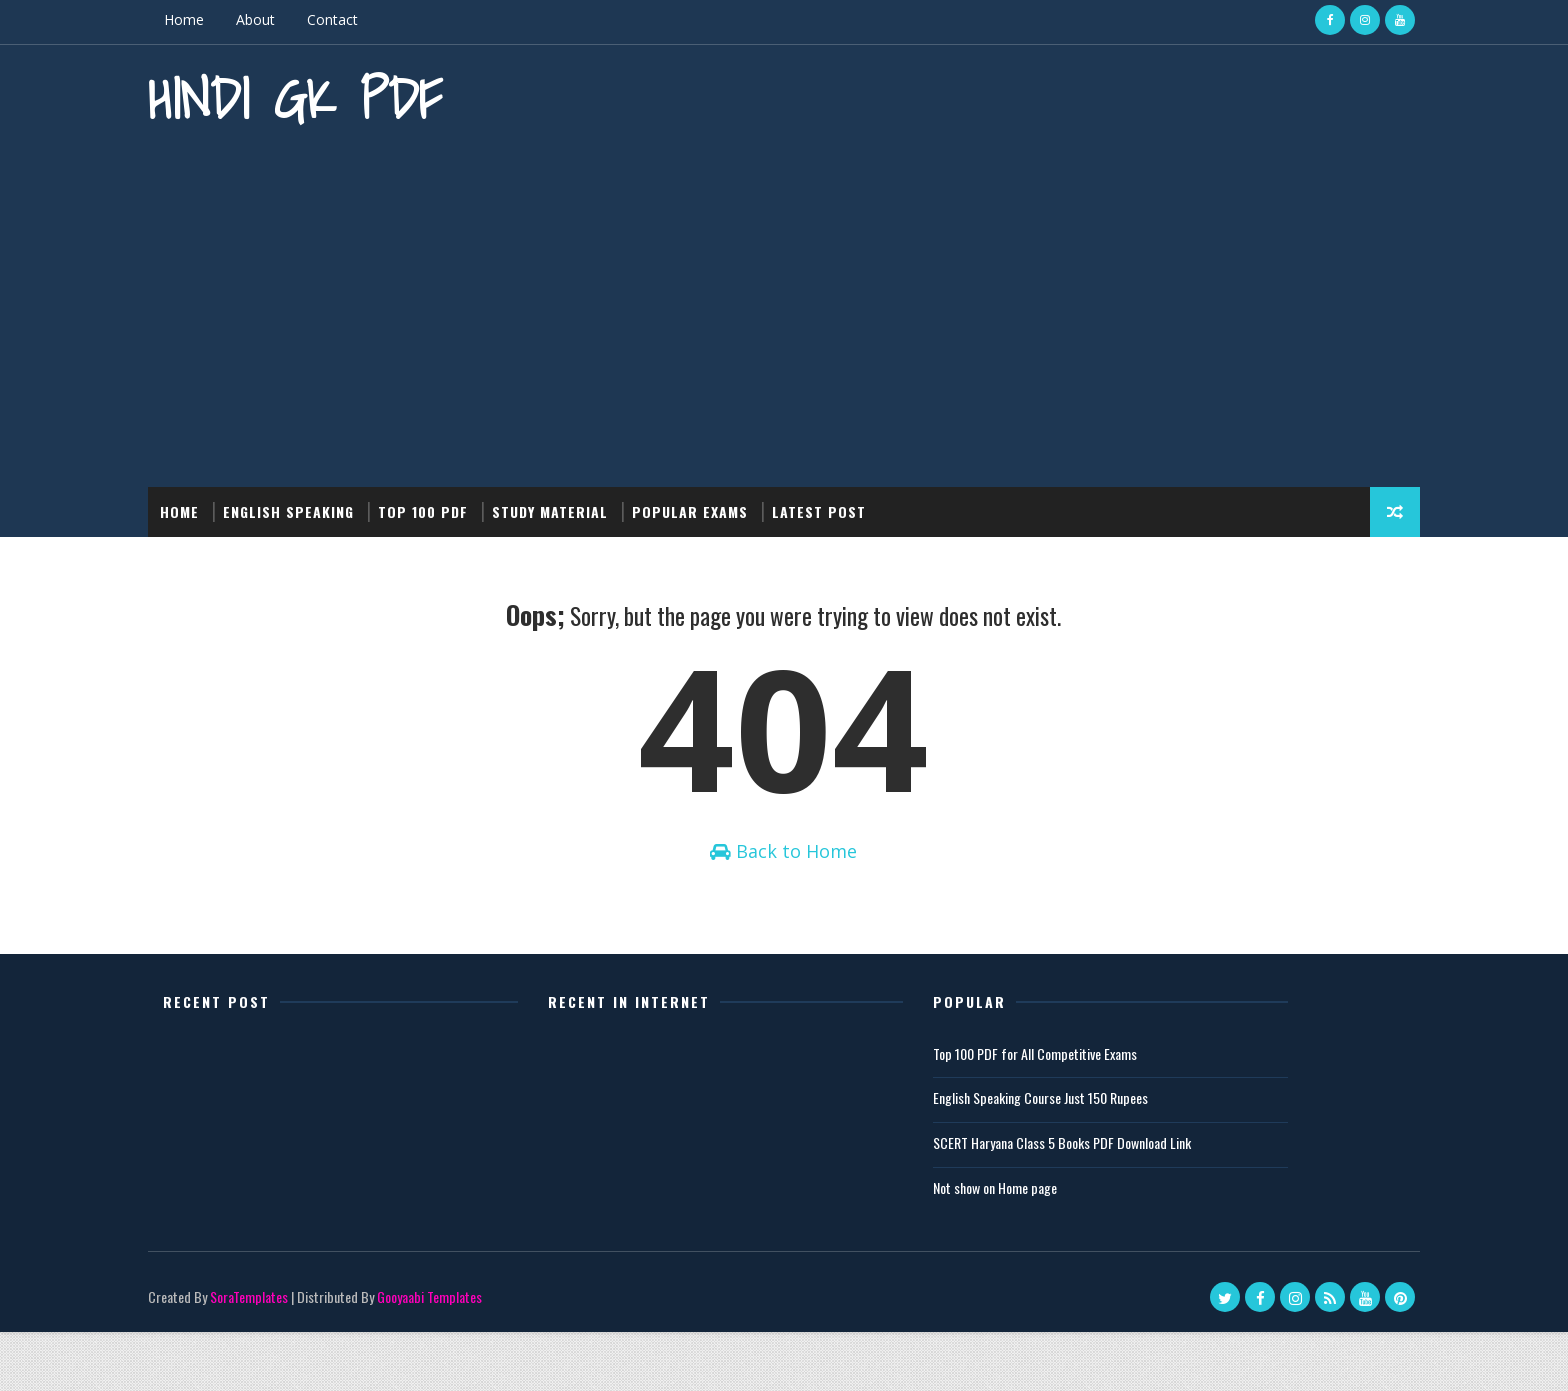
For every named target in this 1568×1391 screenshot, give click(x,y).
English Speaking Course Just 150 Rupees (1087, 1156)
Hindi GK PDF (356, 95)
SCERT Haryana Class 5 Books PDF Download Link (1109, 1200)
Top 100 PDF (484, 499)
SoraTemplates (310, 1355)
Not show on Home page (1042, 1245)
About (316, 19)
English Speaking (349, 499)
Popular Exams (751, 499)
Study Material (611, 499)
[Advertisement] (784, 305)
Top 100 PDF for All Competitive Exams (1082, 1111)
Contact (393, 19)
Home (245, 19)
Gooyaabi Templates (490, 1355)
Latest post (880, 499)
